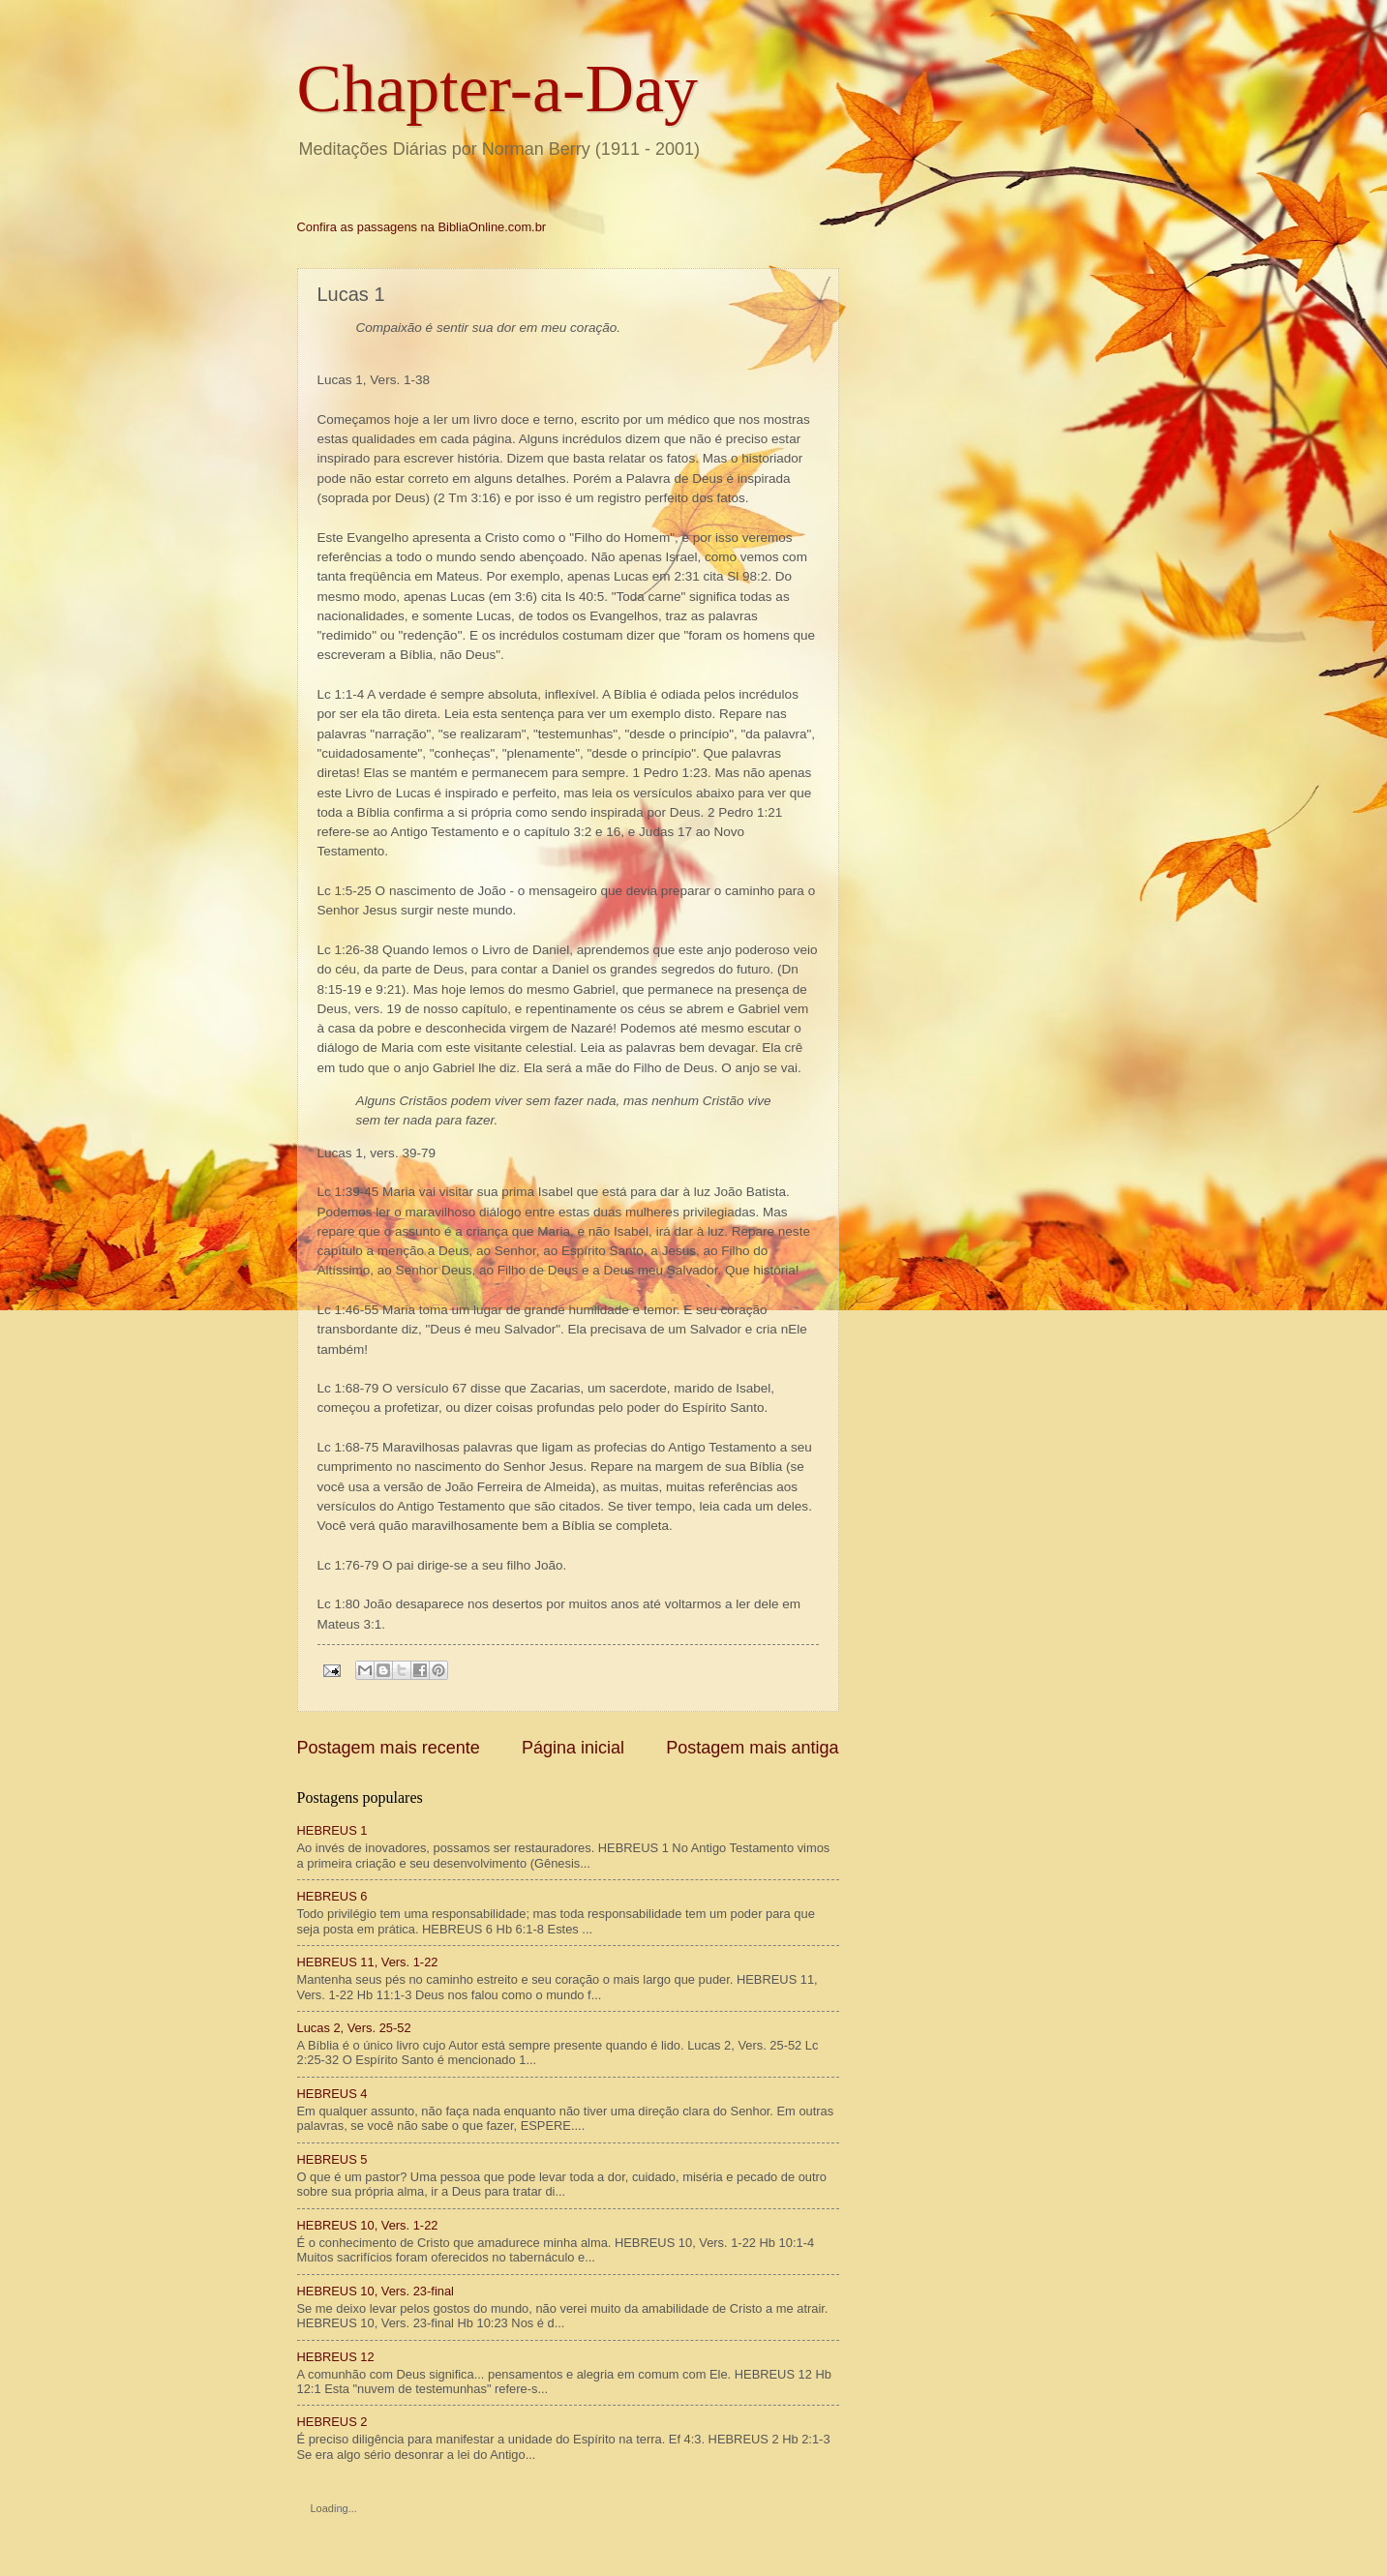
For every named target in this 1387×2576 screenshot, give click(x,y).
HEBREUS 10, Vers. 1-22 (367, 2225)
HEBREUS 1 (332, 1830)
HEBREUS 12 (336, 2357)
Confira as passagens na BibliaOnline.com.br (422, 227)
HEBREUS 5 (332, 2159)
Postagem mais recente (388, 1747)
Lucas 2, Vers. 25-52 (354, 2028)
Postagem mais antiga (752, 1747)
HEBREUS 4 (332, 2093)
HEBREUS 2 (332, 2421)
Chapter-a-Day (498, 88)
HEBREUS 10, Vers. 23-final (375, 2291)
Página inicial (573, 1747)
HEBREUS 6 (332, 1896)
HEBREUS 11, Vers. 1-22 (367, 1962)
